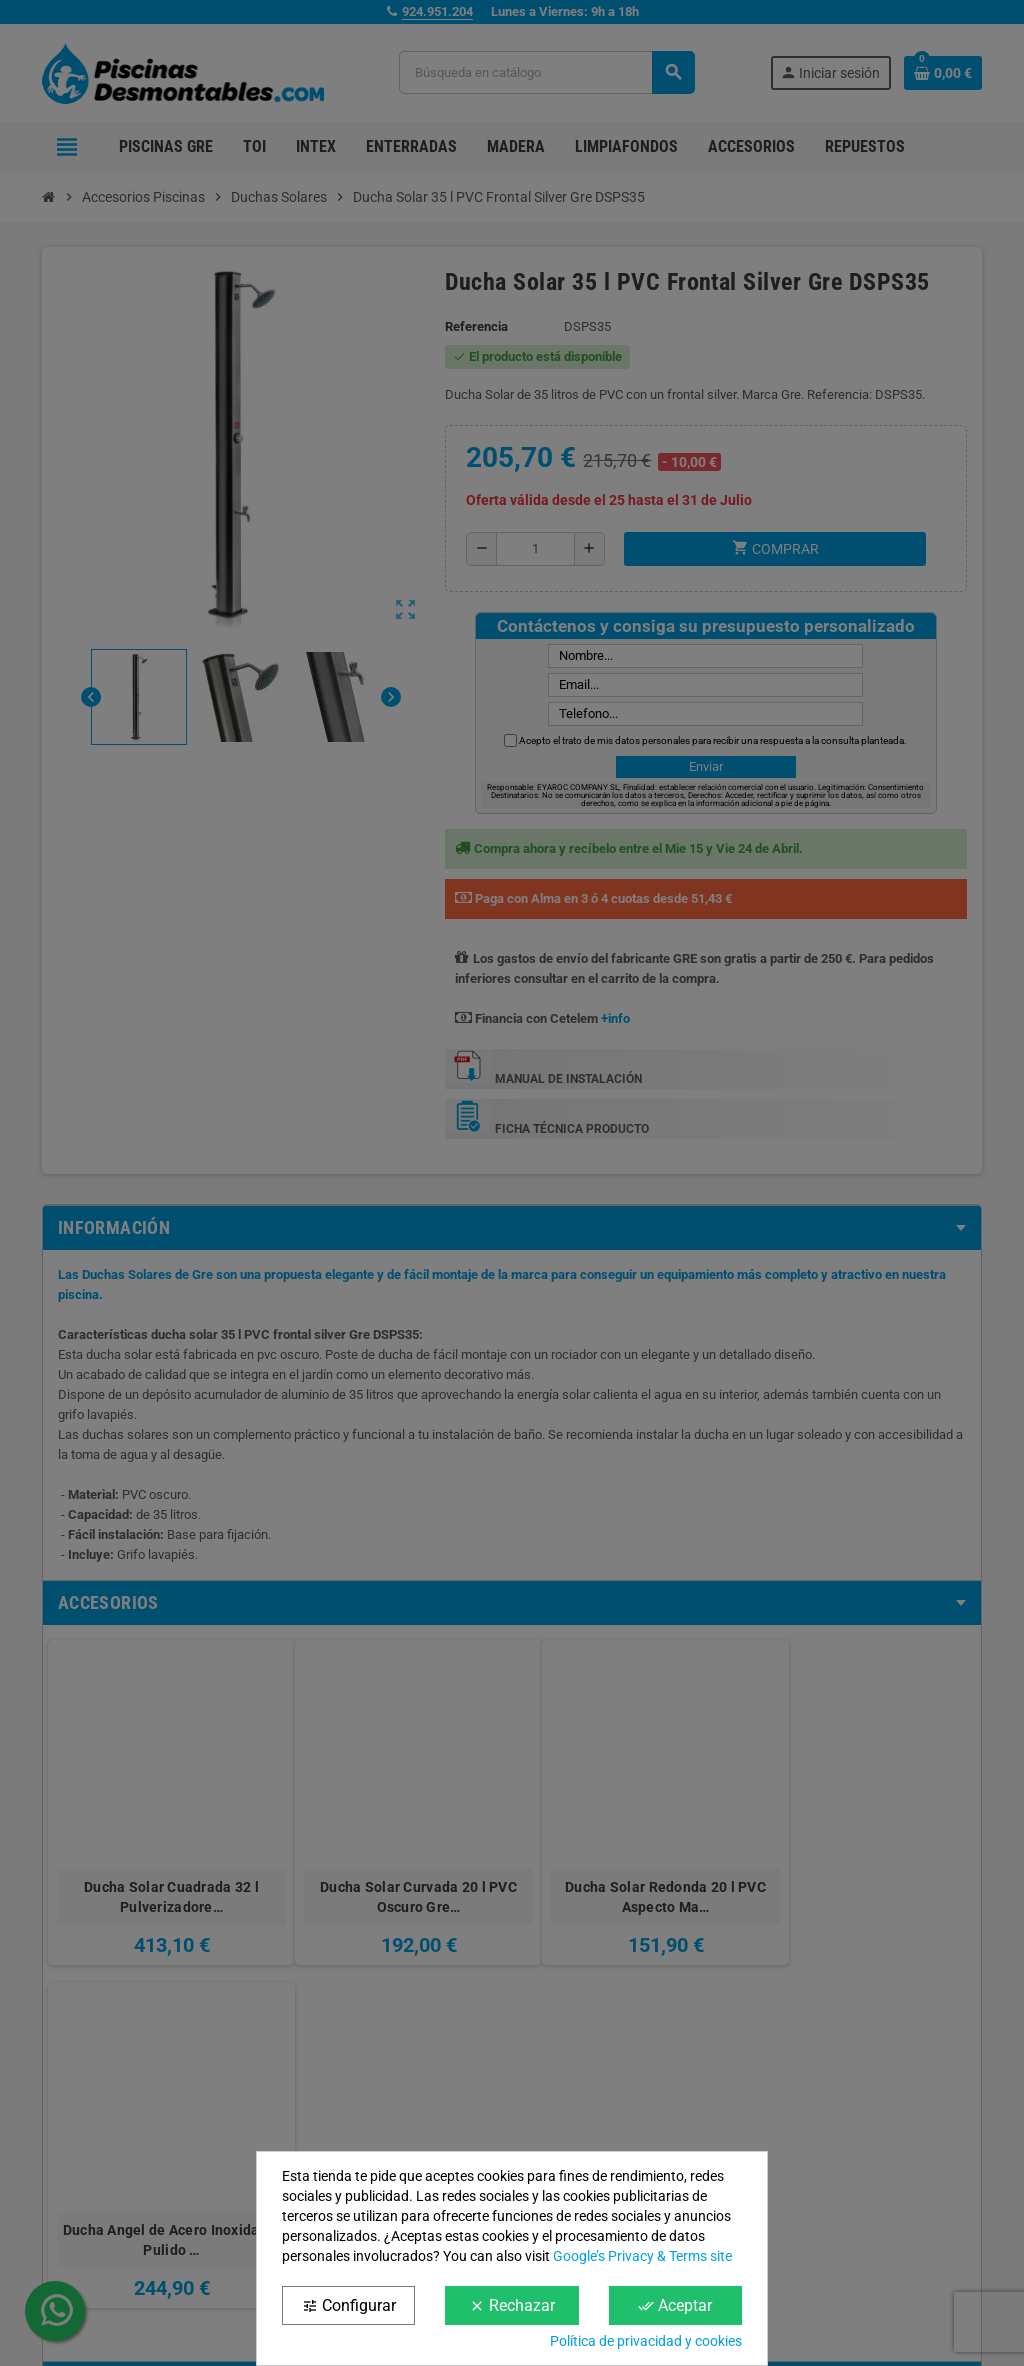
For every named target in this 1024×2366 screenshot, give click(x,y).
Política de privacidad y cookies (646, 2341)
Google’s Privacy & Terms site (642, 2256)
